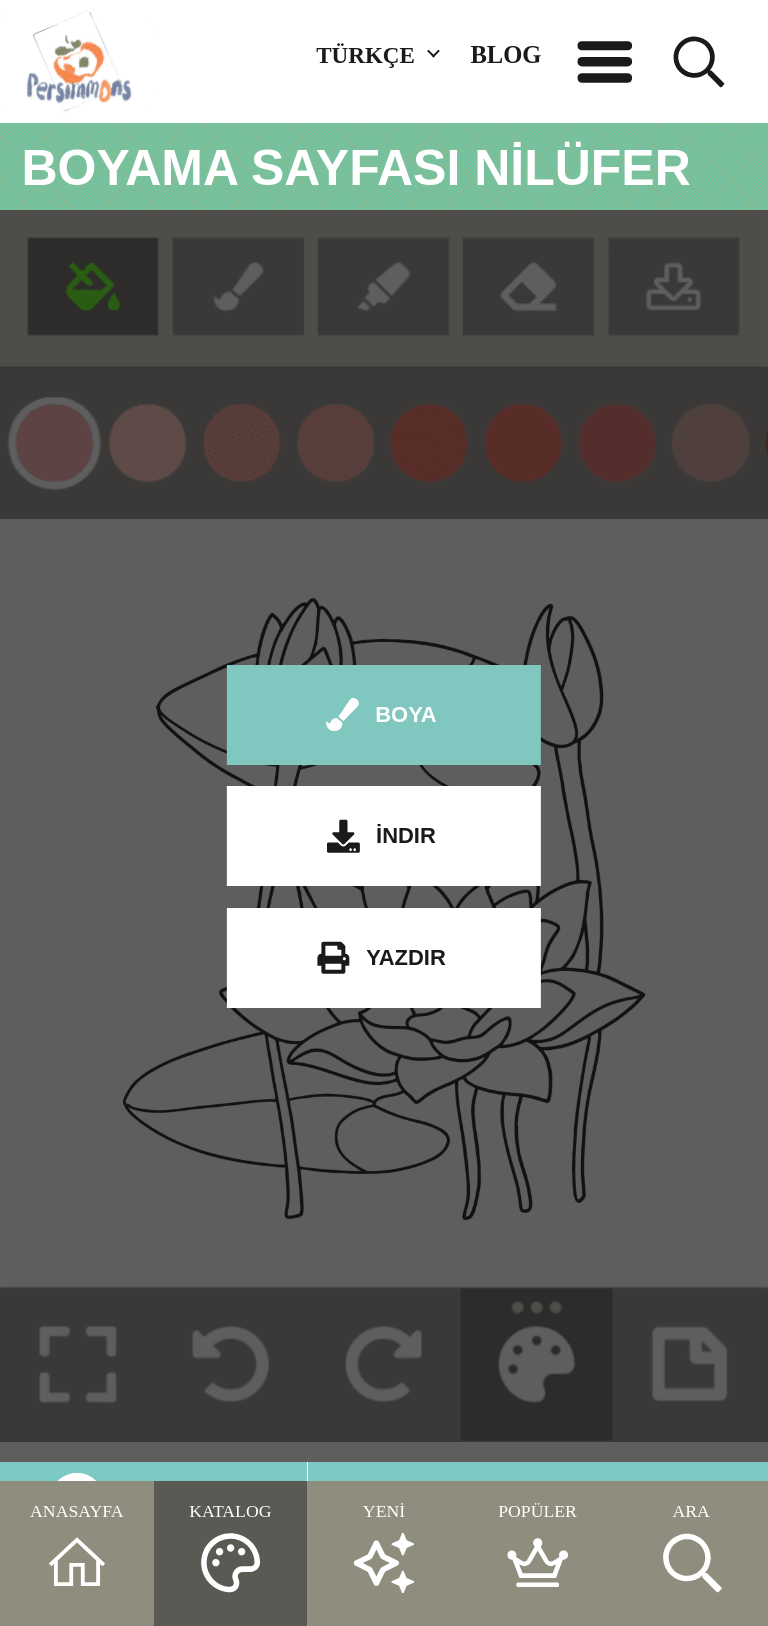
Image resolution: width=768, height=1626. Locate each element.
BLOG (505, 54)
